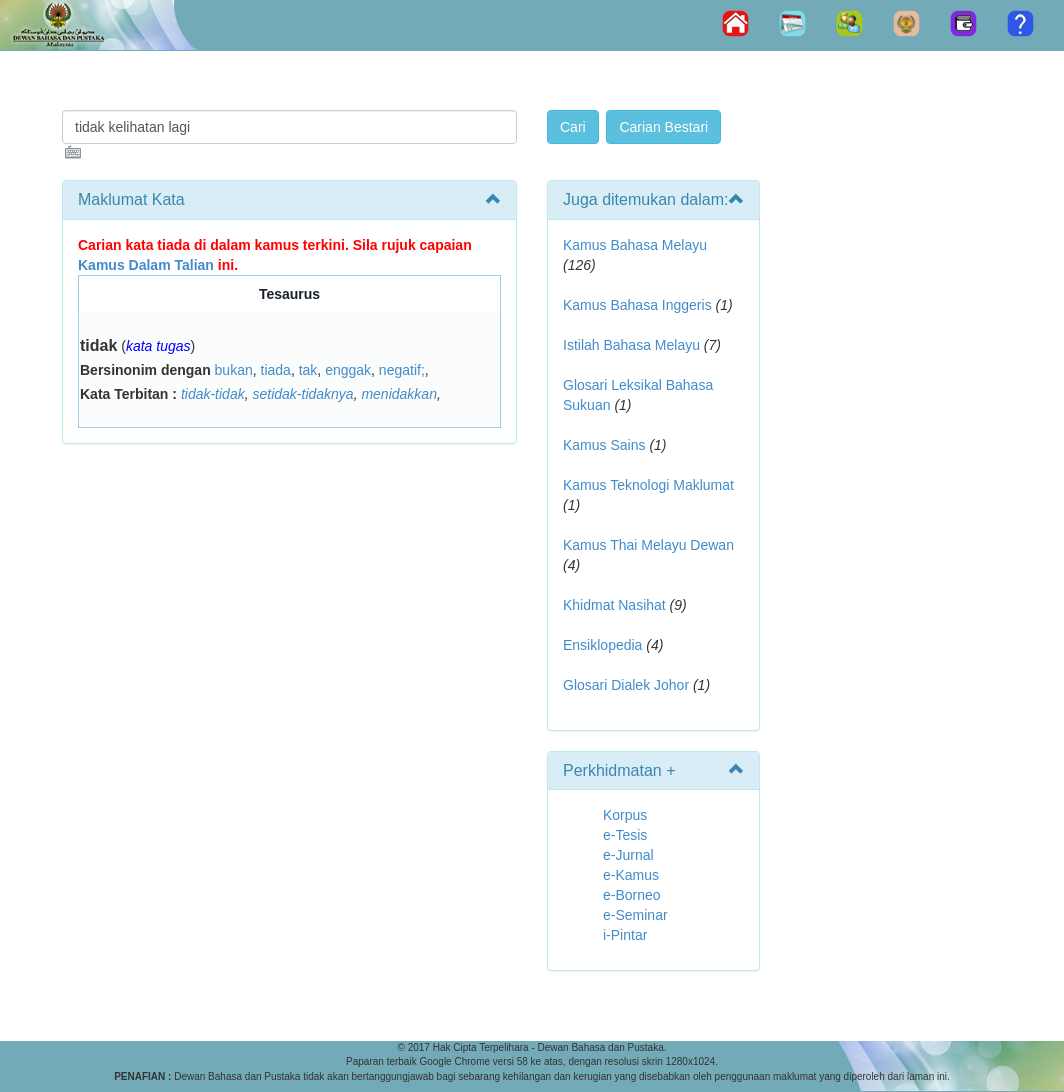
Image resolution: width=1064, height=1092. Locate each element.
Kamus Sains (604, 445)
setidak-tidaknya (302, 394)
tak (308, 370)
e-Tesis (625, 835)
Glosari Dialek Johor (626, 685)
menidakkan (399, 394)
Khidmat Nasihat (614, 605)
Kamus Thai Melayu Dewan (648, 545)
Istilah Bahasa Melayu (631, 345)
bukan (234, 370)
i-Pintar (625, 935)
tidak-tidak (213, 394)
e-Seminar (635, 915)
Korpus (625, 815)
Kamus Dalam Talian (146, 265)
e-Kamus (631, 875)
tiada (276, 370)
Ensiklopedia (602, 645)
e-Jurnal (628, 855)
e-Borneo (632, 895)
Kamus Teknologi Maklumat (648, 485)
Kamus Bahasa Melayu (635, 245)
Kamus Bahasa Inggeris (637, 305)
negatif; (402, 370)
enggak (348, 370)
